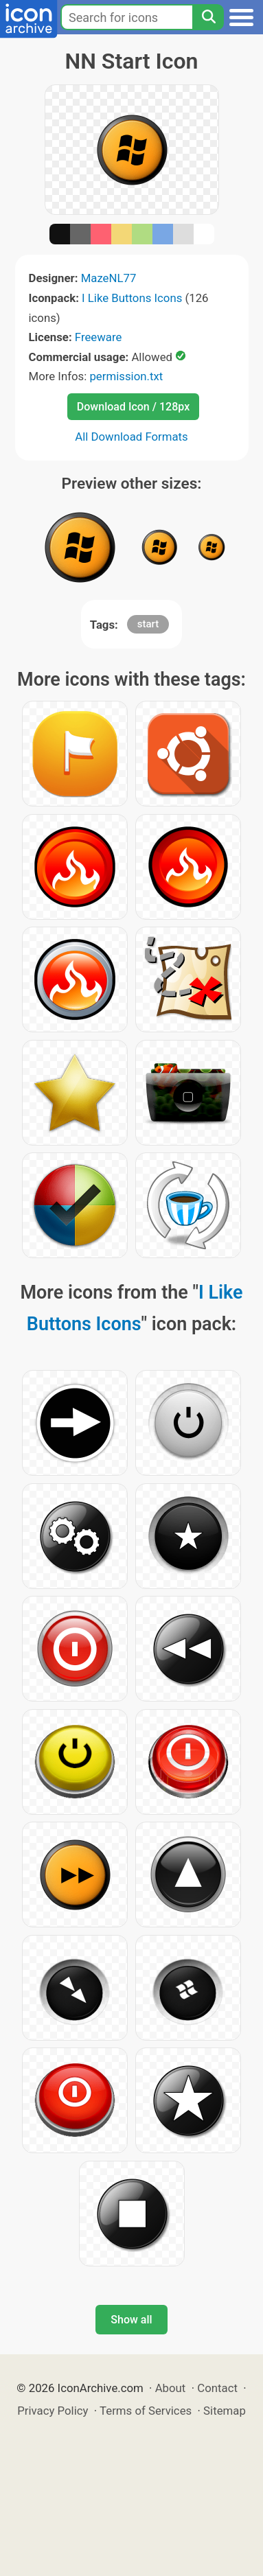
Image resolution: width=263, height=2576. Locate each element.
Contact (217, 2388)
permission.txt (126, 376)
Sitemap (224, 2410)
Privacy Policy (52, 2410)
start (148, 624)
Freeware (98, 337)
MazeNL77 (109, 278)
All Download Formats (131, 436)
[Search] (208, 17)
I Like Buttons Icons (132, 298)
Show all (131, 2319)
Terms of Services (146, 2410)
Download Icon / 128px (133, 406)
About (170, 2388)
